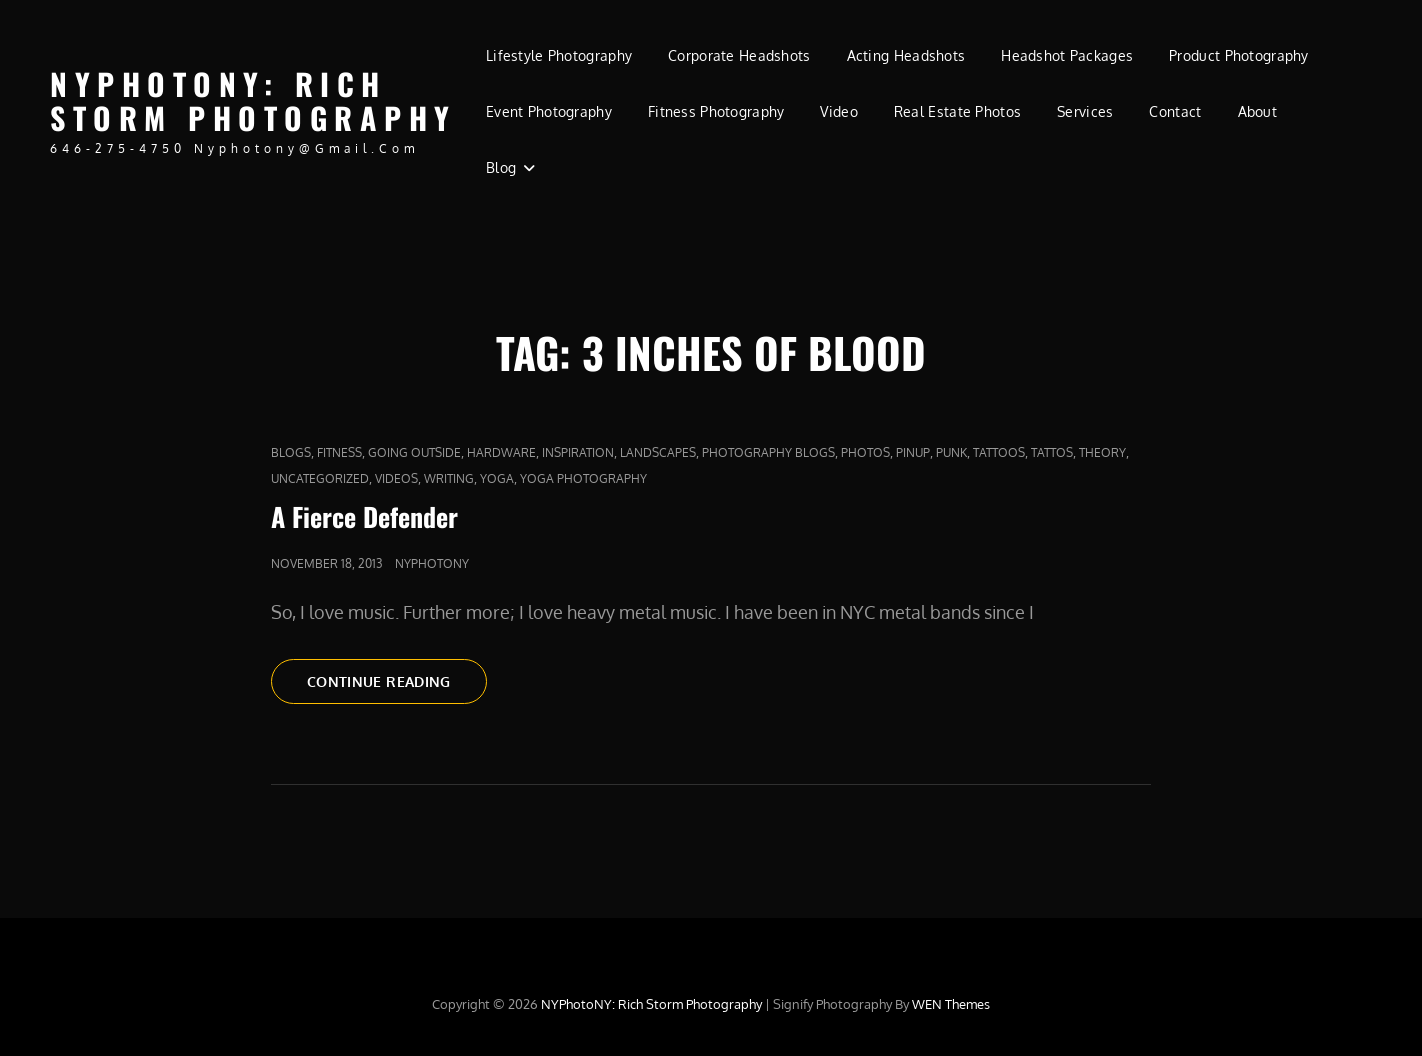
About (1257, 111)
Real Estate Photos (957, 111)
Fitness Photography (716, 111)
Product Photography (1239, 55)
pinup (913, 452)
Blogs (291, 452)
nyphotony (432, 563)
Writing (449, 478)
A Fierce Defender (364, 516)
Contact (1175, 111)
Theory (1102, 452)
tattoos (999, 452)
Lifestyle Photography (559, 55)
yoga (497, 478)
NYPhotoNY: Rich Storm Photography (253, 101)
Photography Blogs (768, 452)
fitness (339, 452)
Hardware (501, 452)
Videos (396, 478)
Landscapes (658, 452)
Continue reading (397, 687)
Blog (501, 167)
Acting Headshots (906, 55)
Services (1085, 111)
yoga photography (583, 478)
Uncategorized (320, 478)
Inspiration (578, 452)
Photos (865, 452)
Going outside (414, 452)
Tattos (1052, 452)
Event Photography (549, 111)
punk (951, 452)
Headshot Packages (1067, 55)
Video (838, 111)
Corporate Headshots (739, 55)
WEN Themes (951, 1004)
